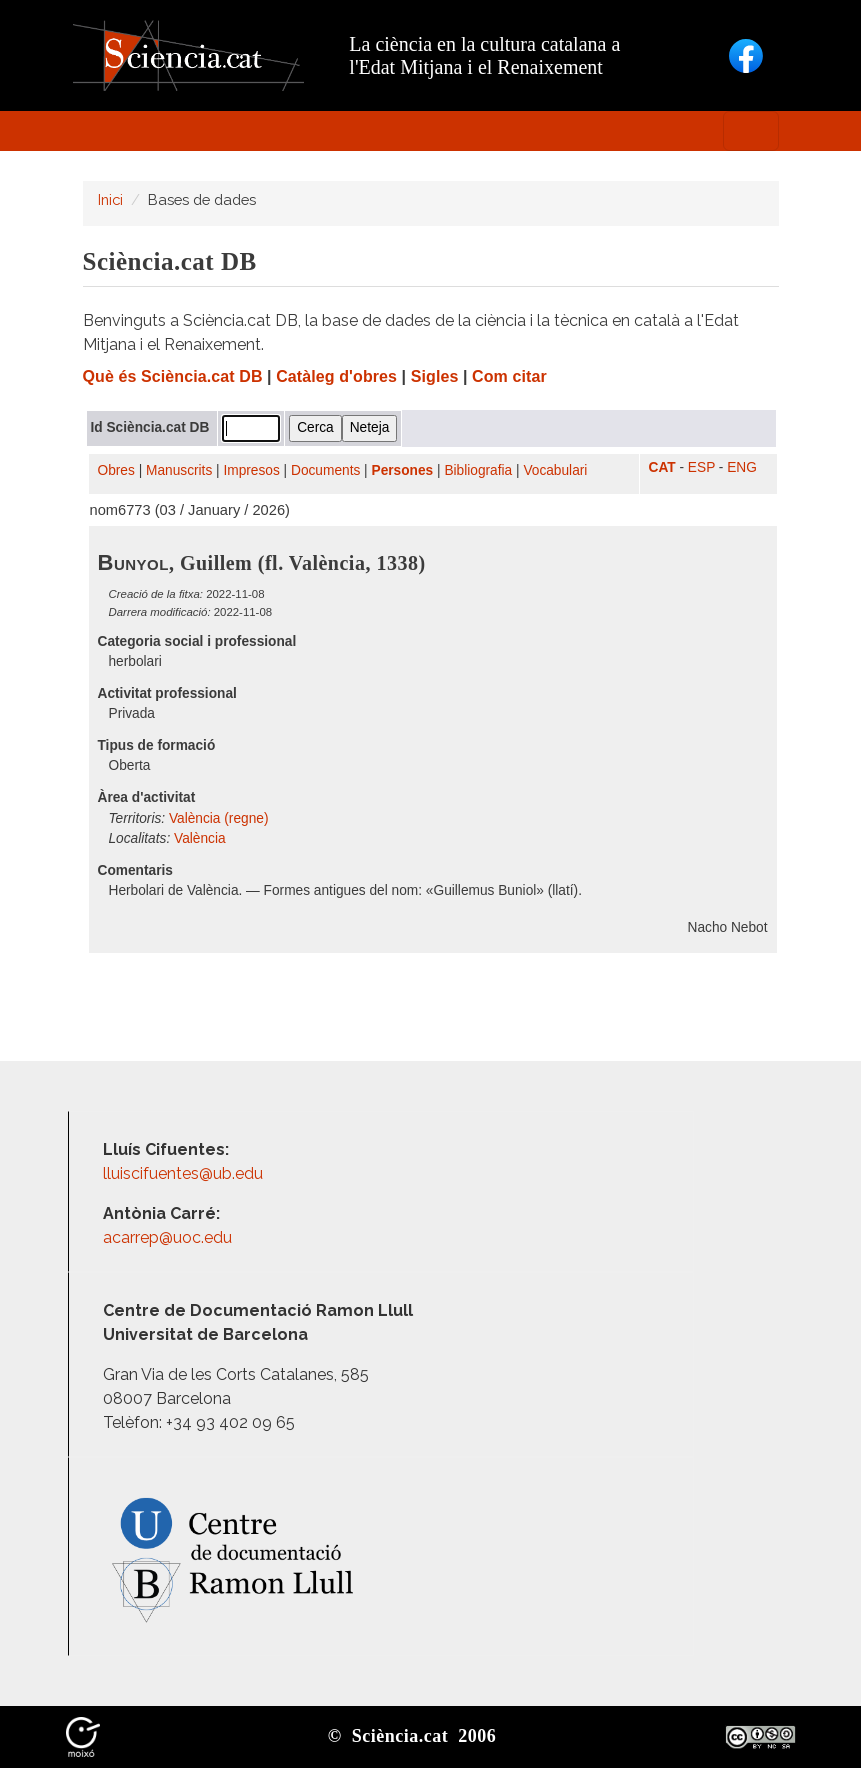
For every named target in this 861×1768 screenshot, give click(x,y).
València (200, 838)
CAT (662, 467)
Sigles (435, 376)
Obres (116, 470)
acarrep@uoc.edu (167, 1237)
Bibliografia (478, 470)
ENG (742, 467)
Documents (325, 470)
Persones (403, 470)
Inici (110, 199)
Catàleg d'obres (336, 376)
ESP (701, 467)
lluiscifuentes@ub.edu (185, 1173)
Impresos (251, 470)
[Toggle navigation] (751, 131)
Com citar (509, 376)
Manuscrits (179, 470)
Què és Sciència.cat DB (173, 376)
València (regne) (219, 818)
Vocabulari (555, 470)
